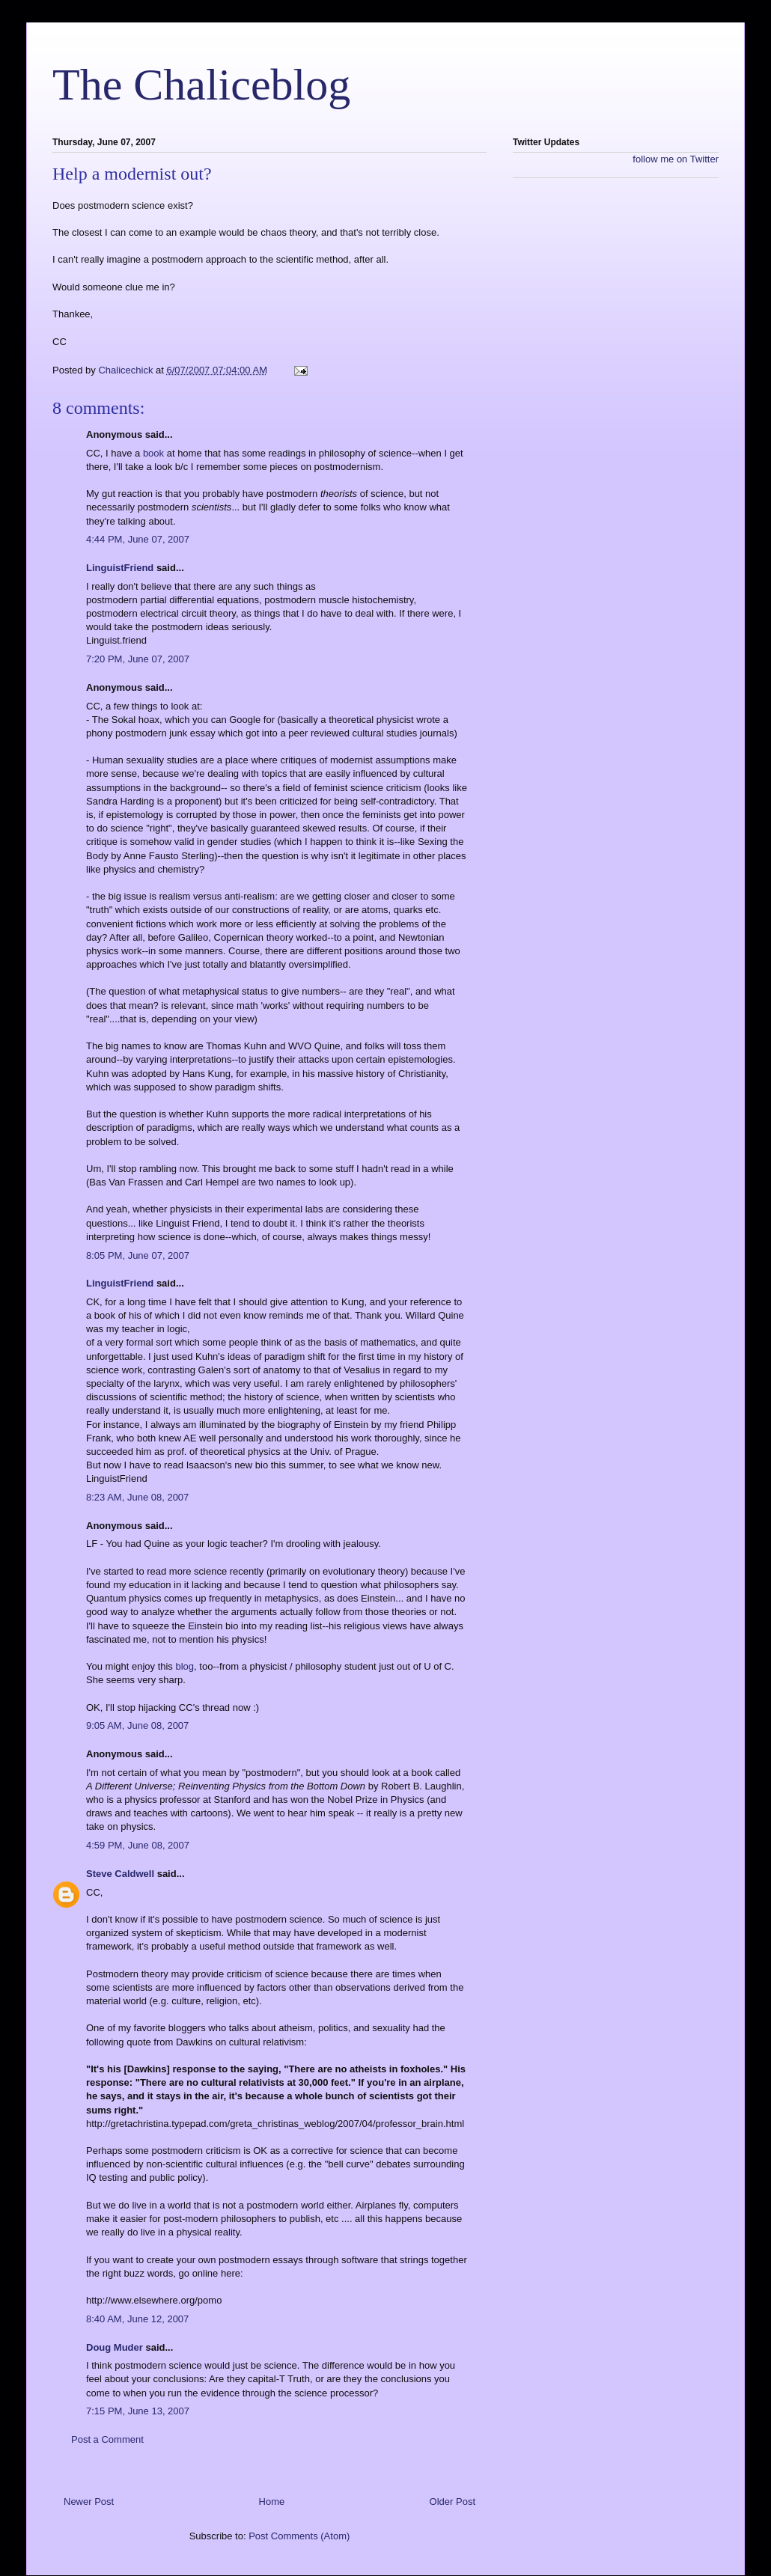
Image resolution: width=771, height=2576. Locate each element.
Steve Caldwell (120, 1873)
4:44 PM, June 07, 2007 (137, 539)
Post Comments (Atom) (299, 2536)
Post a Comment (107, 2439)
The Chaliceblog (201, 84)
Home (272, 2501)
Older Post (452, 2501)
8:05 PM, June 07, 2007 (137, 1255)
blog (184, 1666)
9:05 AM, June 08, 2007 (137, 1725)
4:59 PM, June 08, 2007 (137, 1845)
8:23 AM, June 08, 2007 (137, 1497)
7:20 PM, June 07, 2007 (137, 659)
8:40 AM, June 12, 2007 (137, 2319)
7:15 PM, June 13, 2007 (137, 2411)
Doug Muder (114, 2347)
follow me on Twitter (676, 159)
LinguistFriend (119, 567)
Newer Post (89, 2501)
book (153, 453)
